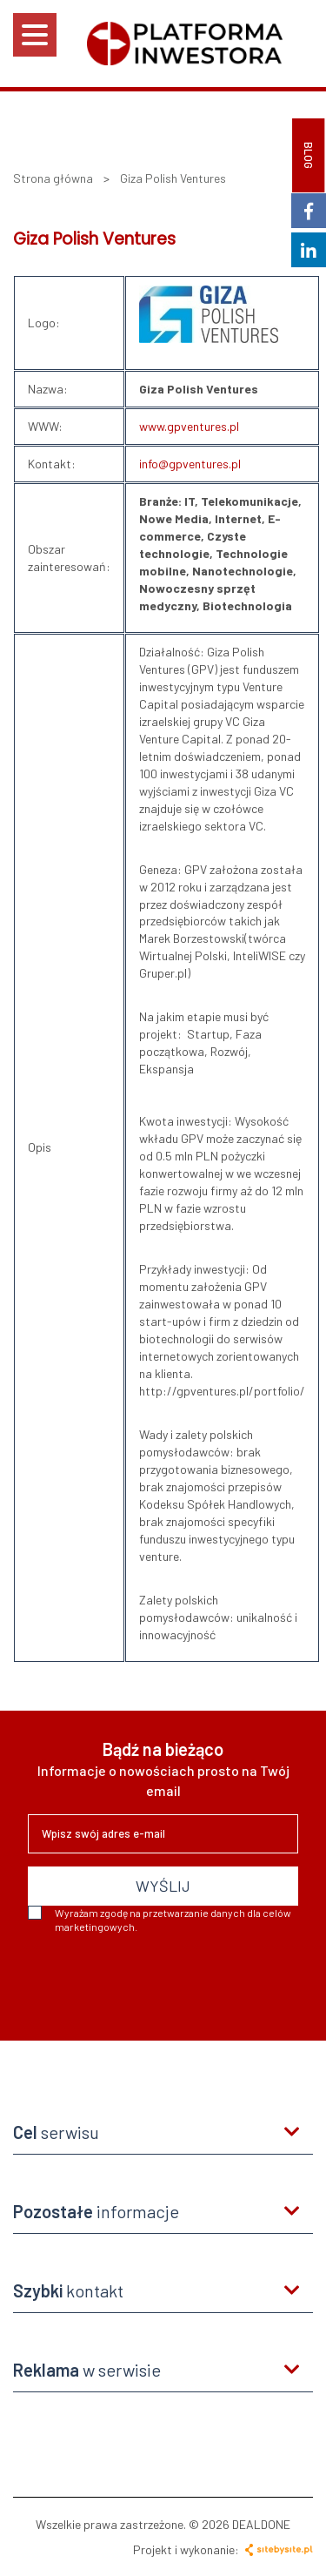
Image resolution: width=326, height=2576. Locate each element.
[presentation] (160, 1980)
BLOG (309, 155)
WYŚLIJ (163, 1885)
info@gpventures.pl (190, 463)
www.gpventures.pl (189, 426)
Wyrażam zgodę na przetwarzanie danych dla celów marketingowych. (159, 1919)
